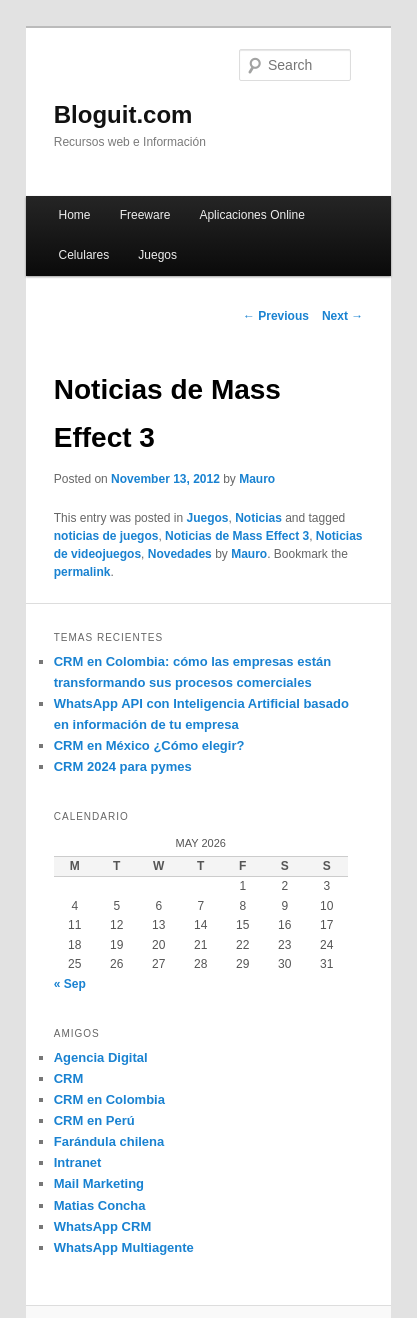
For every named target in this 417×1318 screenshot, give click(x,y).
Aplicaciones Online (251, 215)
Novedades (180, 554)
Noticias (258, 518)
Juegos (157, 255)
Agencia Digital (101, 1057)
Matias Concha (100, 1205)
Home (75, 215)
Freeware (145, 215)
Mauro (257, 479)
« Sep (70, 984)
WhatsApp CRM (103, 1226)
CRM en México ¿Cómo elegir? (149, 745)
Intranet (78, 1162)
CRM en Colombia (109, 1099)
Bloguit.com (123, 114)
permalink (82, 572)
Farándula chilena (109, 1141)
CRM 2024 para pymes (123, 766)
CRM (69, 1078)
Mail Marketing (99, 1183)
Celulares (84, 255)
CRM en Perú (94, 1120)
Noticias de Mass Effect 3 (237, 536)
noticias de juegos (106, 536)
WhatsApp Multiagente (124, 1247)
